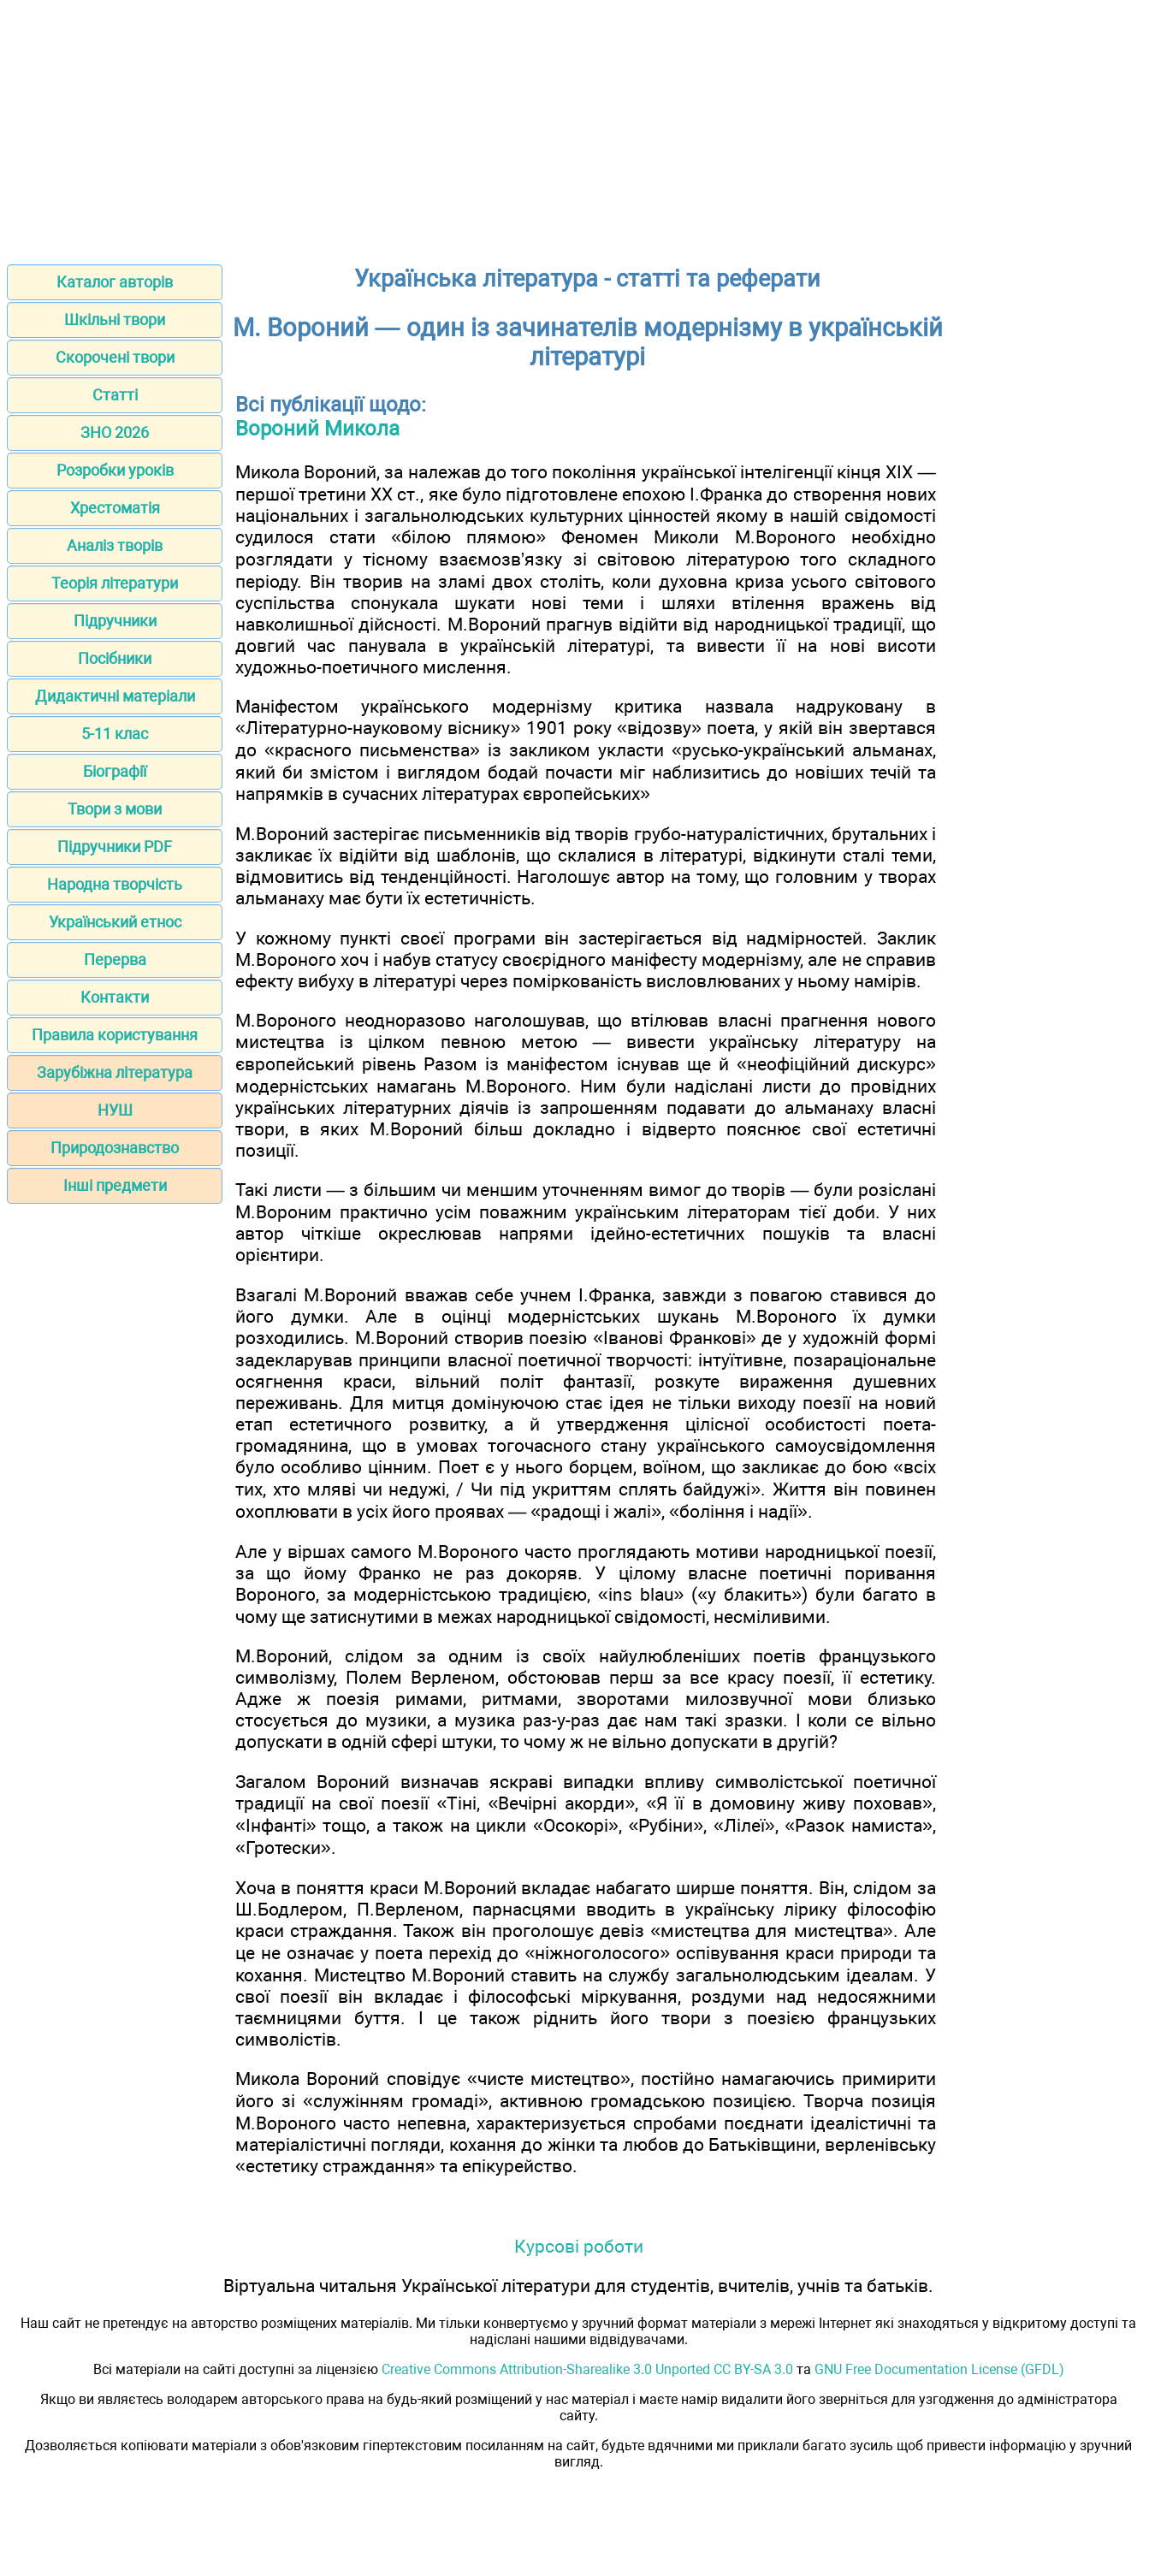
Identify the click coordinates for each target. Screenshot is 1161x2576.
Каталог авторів (114, 282)
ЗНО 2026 (114, 432)
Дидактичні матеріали (115, 696)
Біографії (114, 771)
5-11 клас (114, 734)
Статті (115, 395)
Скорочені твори (115, 357)
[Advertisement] (581, 126)
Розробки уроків (115, 470)
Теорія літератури (114, 583)
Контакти (114, 997)
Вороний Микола (317, 429)
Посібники (114, 658)
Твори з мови (115, 809)
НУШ (115, 1110)
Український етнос (115, 922)
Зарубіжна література (115, 1072)
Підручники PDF (114, 847)
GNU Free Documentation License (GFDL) (939, 2369)
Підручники (115, 621)
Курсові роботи (578, 2246)
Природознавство (114, 1148)
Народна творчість (114, 884)
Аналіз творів (115, 545)
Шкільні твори (114, 320)
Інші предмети (115, 1185)
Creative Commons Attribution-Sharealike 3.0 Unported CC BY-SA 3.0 (587, 2369)
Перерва (115, 959)
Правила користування (115, 1035)
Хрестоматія (115, 508)
